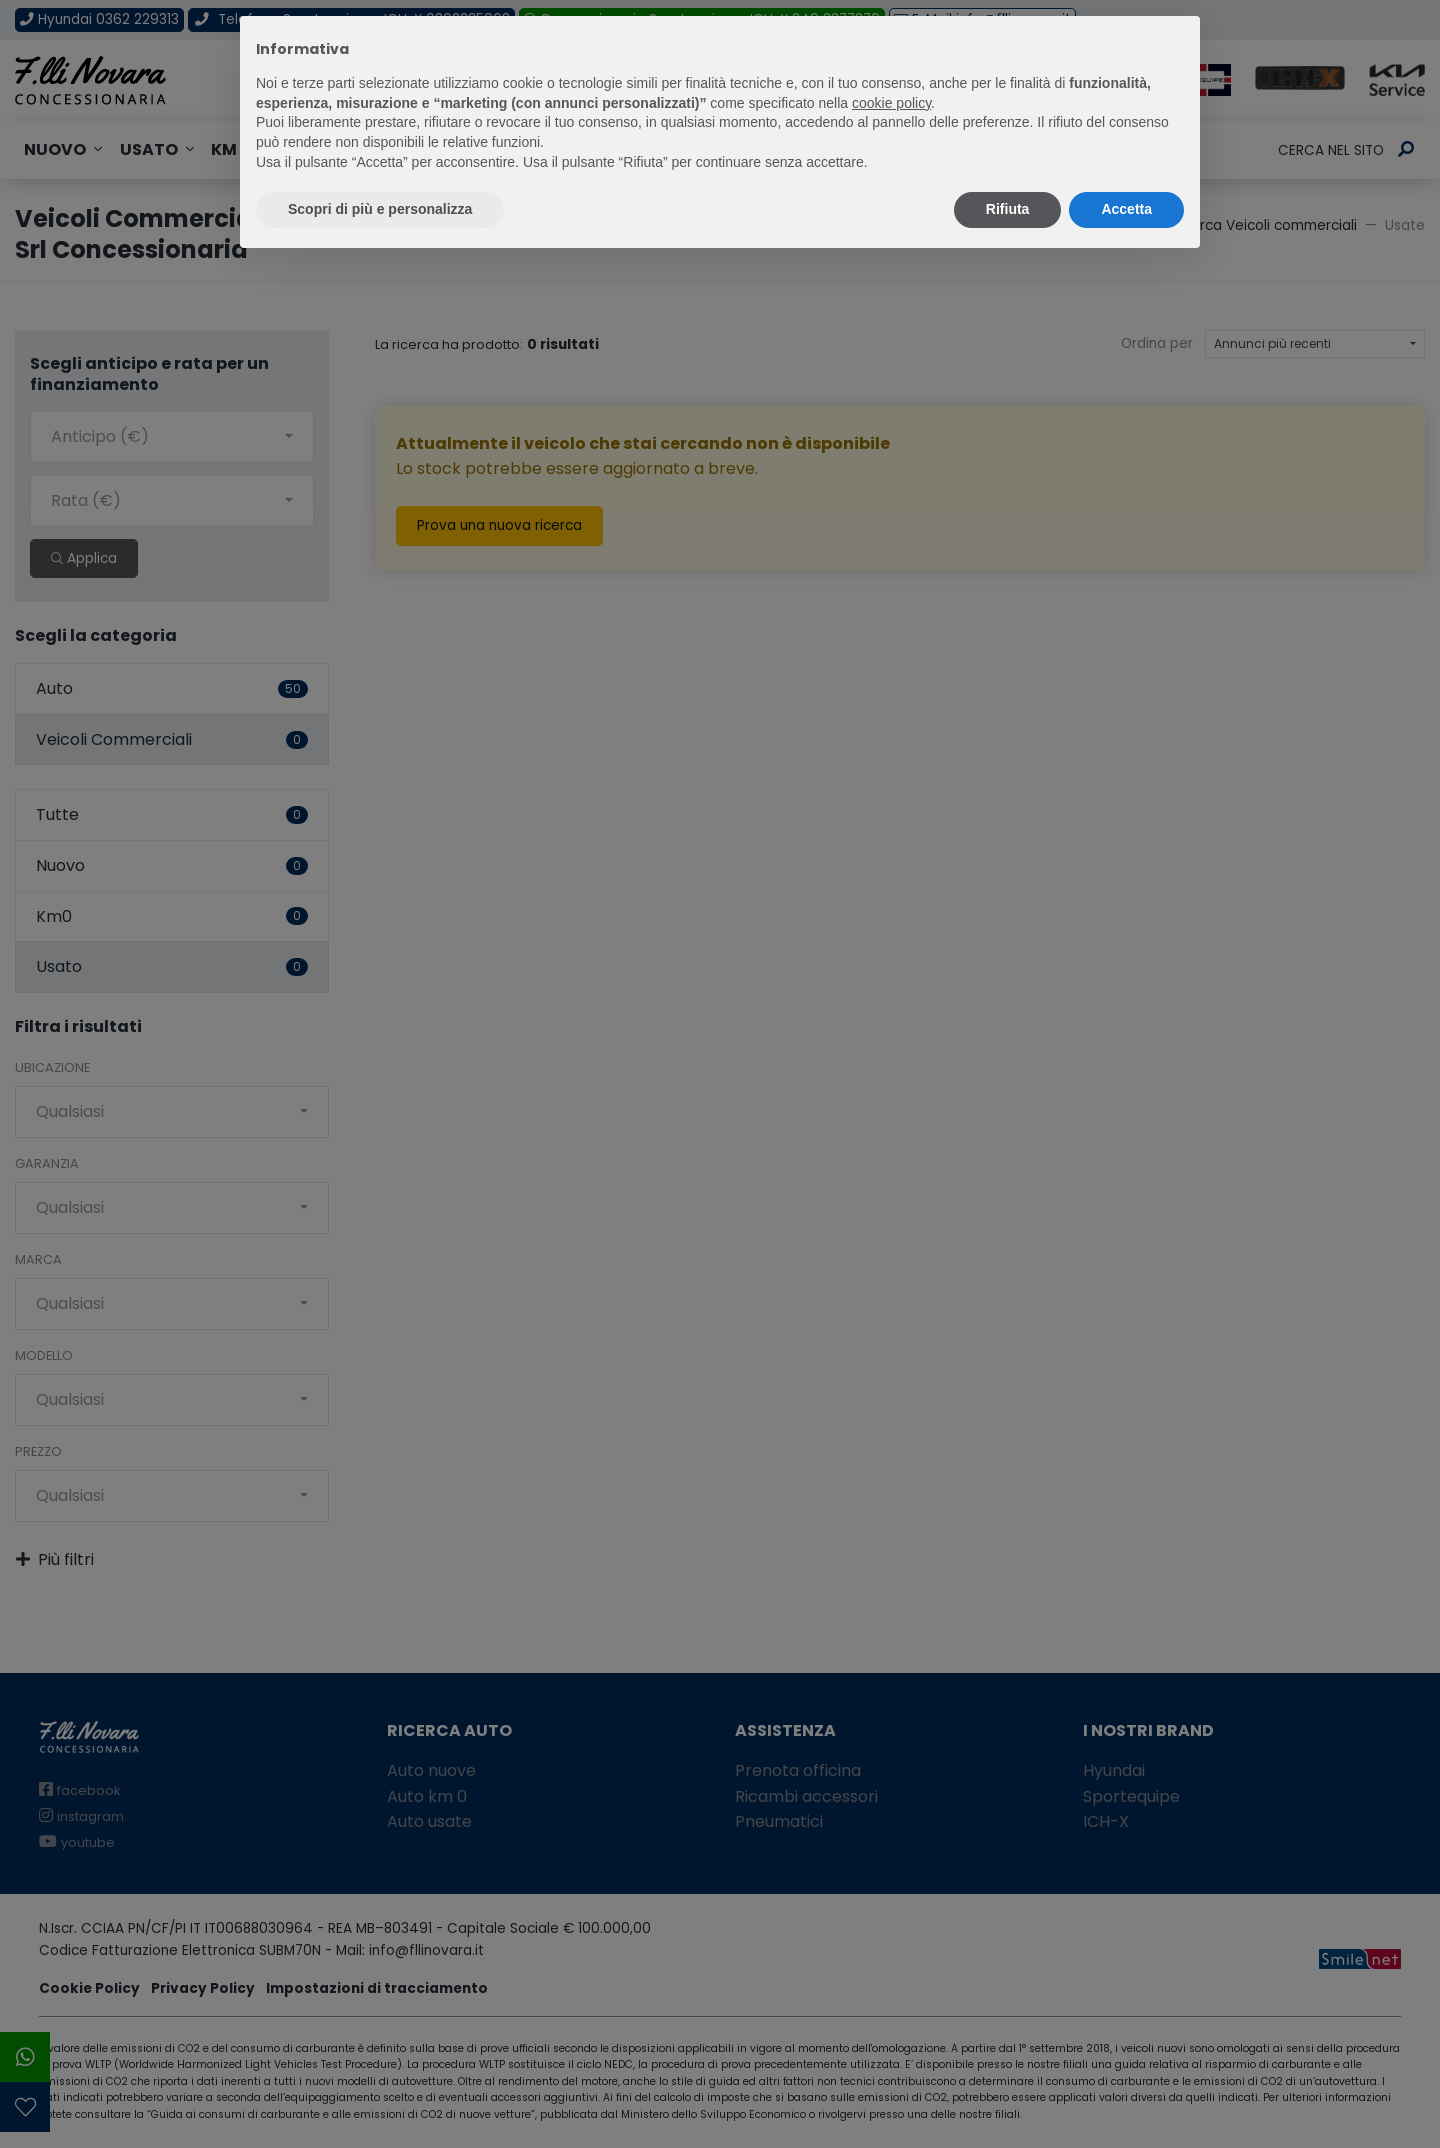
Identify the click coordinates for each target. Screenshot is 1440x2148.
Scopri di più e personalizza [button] (380, 209)
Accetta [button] (1126, 209)
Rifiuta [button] (1008, 209)
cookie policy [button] (891, 103)
